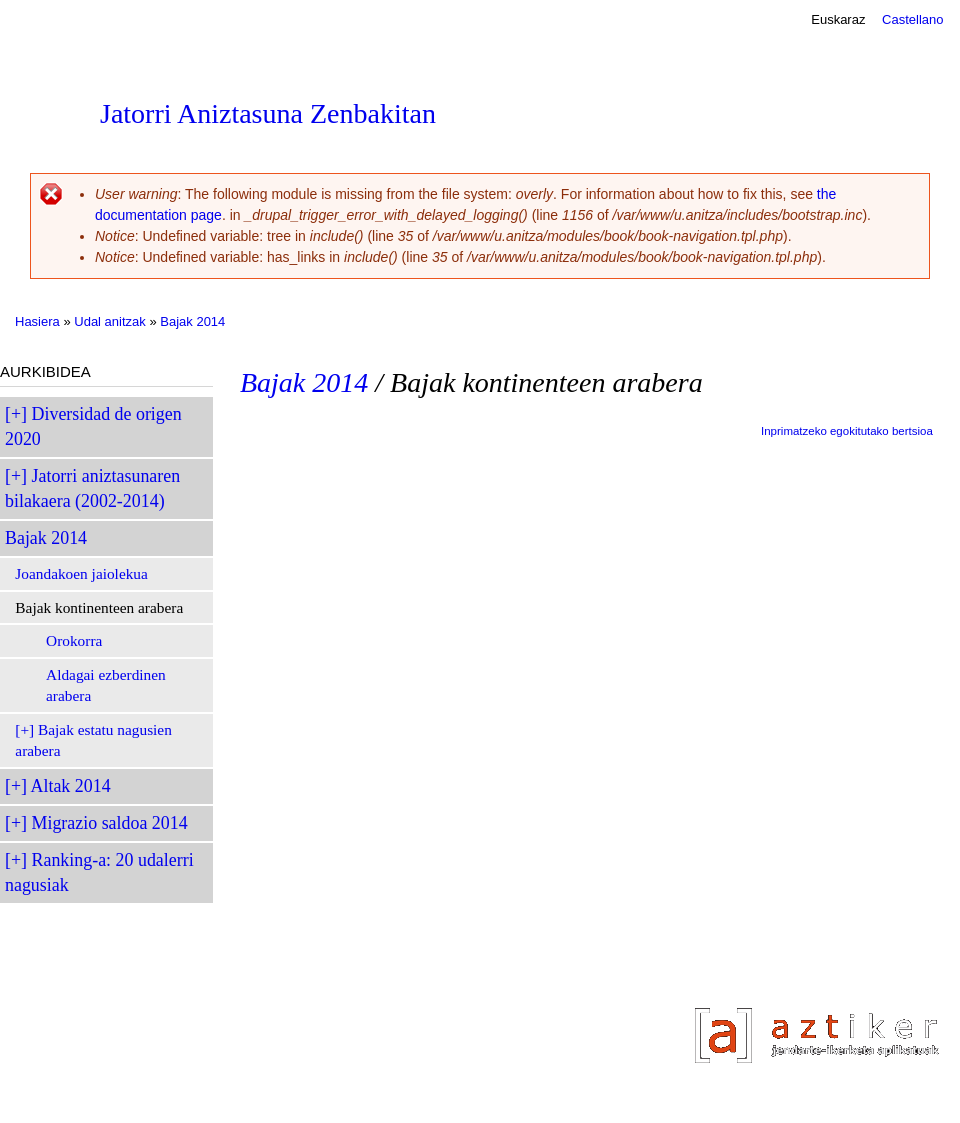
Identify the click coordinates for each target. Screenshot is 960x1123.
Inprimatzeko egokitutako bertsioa (847, 431)
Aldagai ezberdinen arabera (106, 685)
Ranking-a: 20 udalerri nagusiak (99, 872)
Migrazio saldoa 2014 (110, 823)
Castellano (912, 19)
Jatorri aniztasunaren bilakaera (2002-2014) (92, 488)
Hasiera (37, 321)
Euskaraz (838, 19)
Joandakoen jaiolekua (81, 573)
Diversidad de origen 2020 (93, 426)
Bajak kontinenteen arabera (99, 607)
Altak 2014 (71, 786)
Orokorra (74, 640)
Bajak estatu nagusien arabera (93, 740)
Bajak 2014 (192, 321)
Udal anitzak (110, 321)
